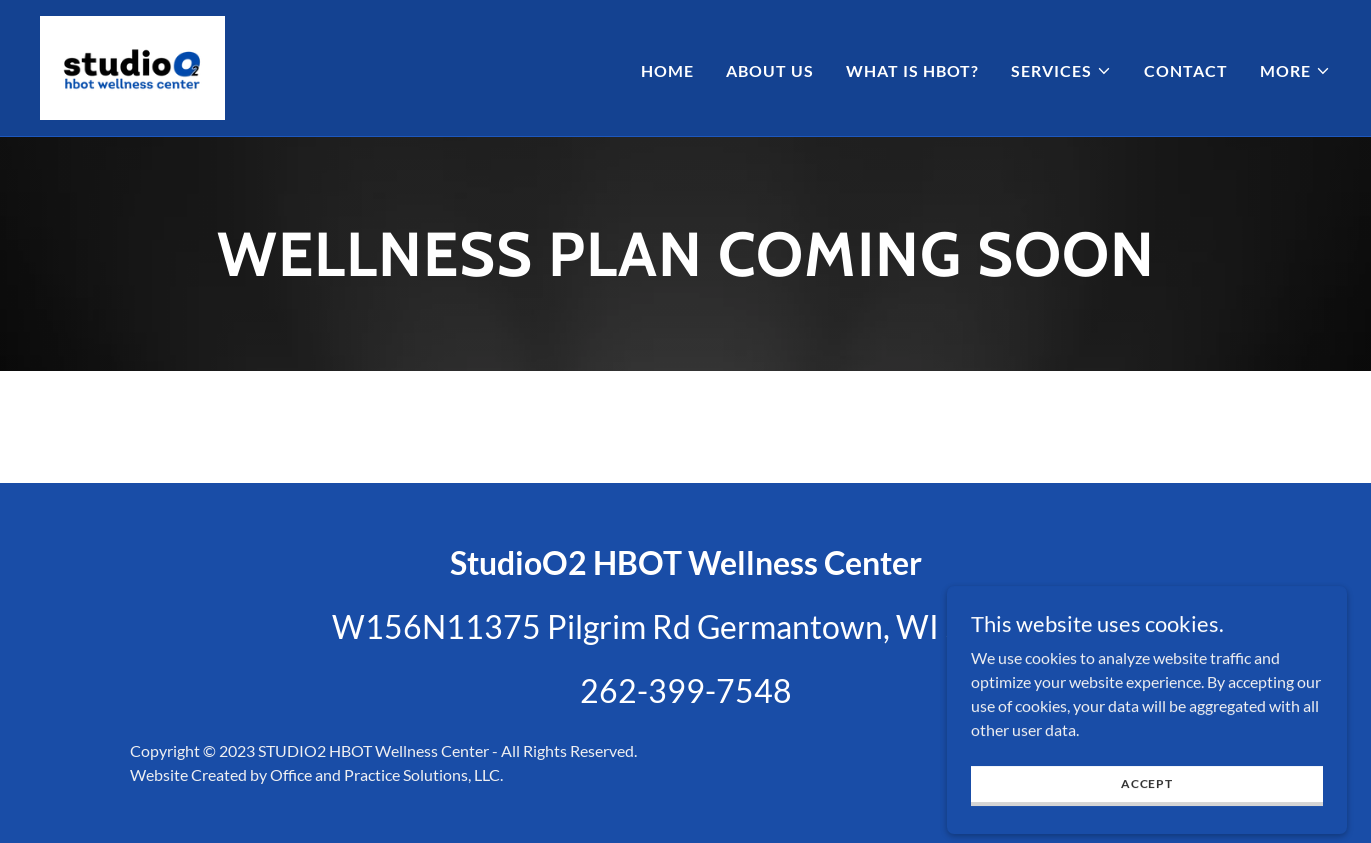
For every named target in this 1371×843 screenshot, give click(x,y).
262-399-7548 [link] (686, 690)
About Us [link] (770, 70)
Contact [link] (1186, 70)
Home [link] (667, 70)
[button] (1061, 71)
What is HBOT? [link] (912, 70)
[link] (132, 65)
